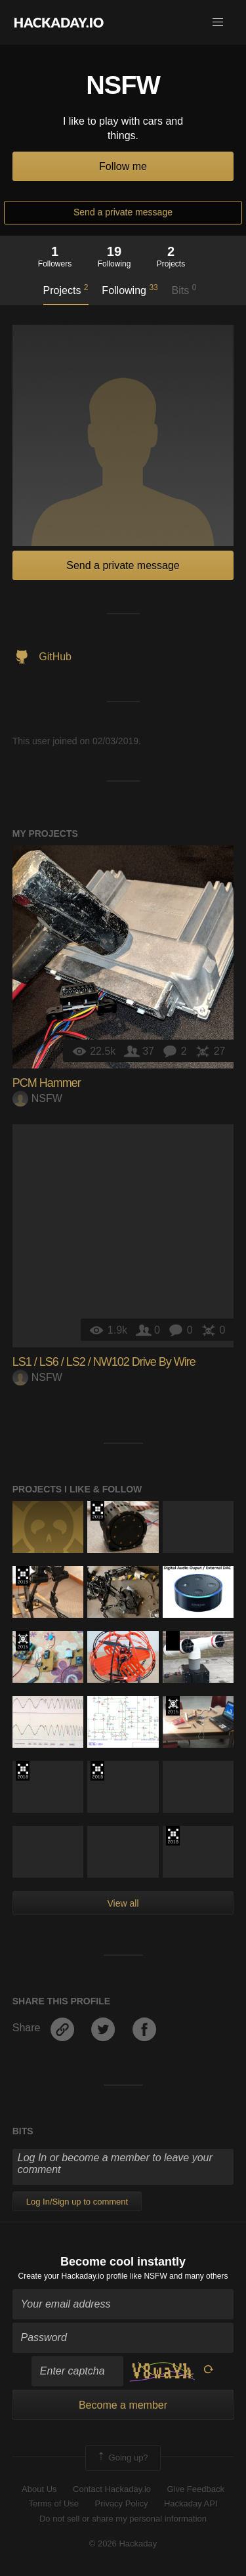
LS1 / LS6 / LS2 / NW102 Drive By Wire (103, 1361)
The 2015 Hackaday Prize (23, 1641)
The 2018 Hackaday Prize (23, 1771)
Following (129, 289)
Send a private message (123, 212)
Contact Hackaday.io (112, 2489)
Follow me (123, 166)
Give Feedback (195, 2489)
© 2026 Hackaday (123, 2543)
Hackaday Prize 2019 (97, 1511)
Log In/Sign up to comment (77, 2201)
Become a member (123, 2405)
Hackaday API (191, 2503)
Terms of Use (53, 2503)
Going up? (122, 2458)
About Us (39, 2489)
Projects (66, 289)
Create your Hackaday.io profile (73, 2276)
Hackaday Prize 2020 (173, 1641)
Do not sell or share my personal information (123, 2518)
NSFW (37, 1098)
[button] (217, 22)
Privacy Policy (121, 2503)
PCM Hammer (46, 1082)
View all (123, 1903)
